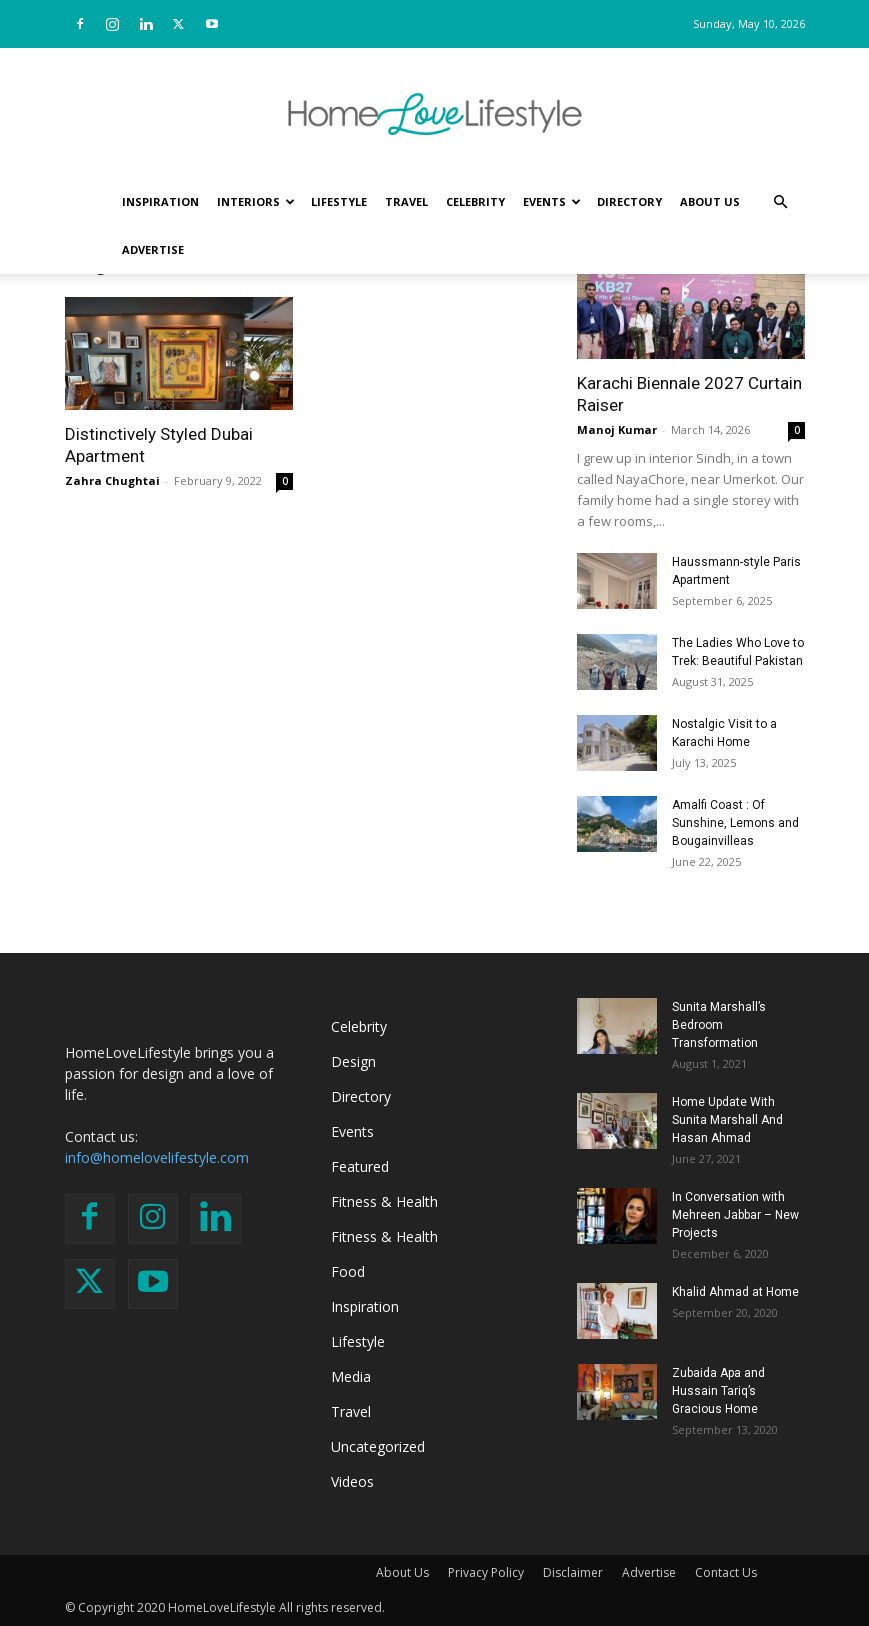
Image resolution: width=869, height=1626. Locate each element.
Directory (629, 201)
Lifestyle (339, 201)
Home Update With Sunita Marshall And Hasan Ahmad (727, 1120)
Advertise (153, 249)
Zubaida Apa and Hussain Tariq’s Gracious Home (718, 1391)
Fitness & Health (384, 1201)
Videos (352, 1481)
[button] (781, 202)
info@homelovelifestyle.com (157, 1157)
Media (351, 1376)
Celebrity (475, 201)
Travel (406, 201)
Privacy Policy (486, 1572)
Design (353, 1061)
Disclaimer (573, 1572)
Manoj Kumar (617, 429)
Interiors (256, 201)
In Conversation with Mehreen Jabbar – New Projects (735, 1215)
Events (552, 201)
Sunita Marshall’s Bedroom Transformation (719, 1025)
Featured (360, 1166)
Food (348, 1271)
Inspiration (160, 201)
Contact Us (726, 1572)
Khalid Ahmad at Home (735, 1292)
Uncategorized (378, 1446)
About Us (710, 201)
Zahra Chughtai (112, 480)
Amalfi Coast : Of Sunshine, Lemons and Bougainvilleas (735, 823)
